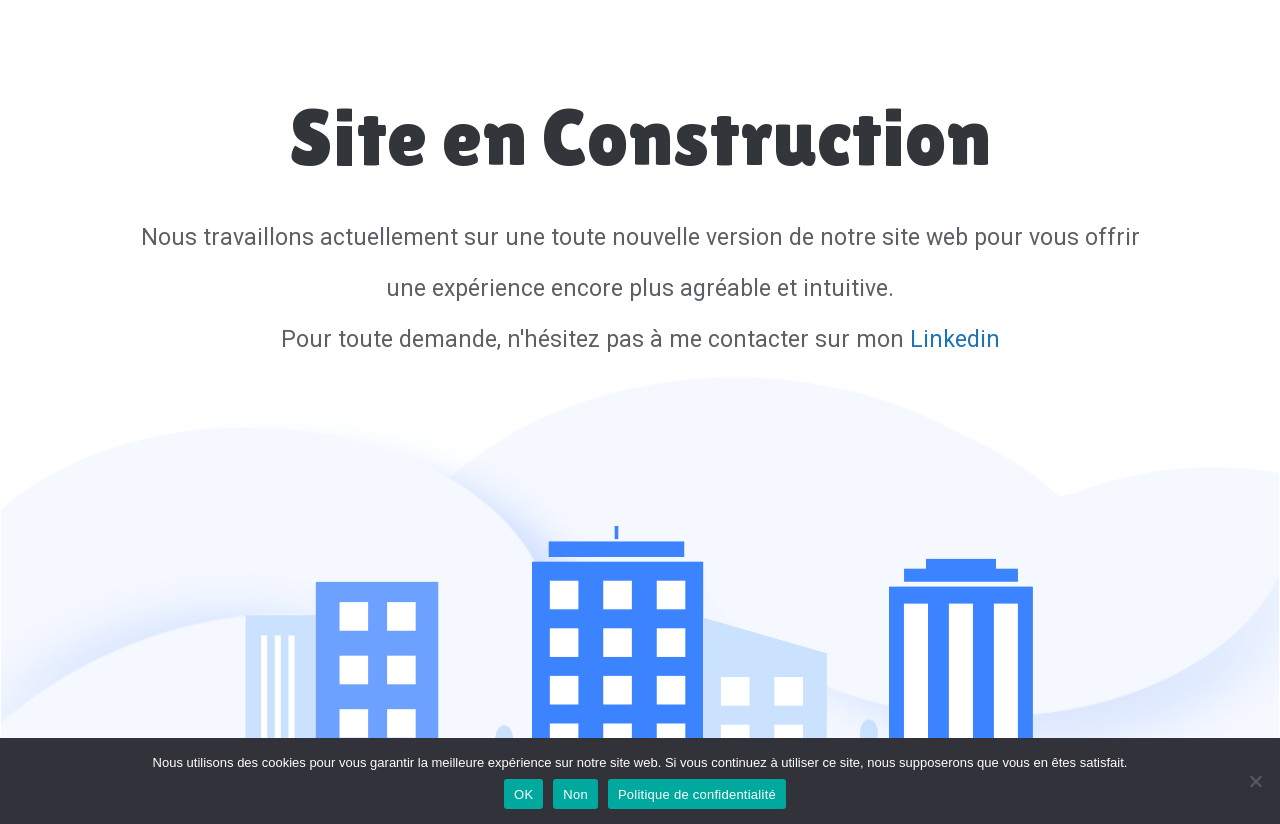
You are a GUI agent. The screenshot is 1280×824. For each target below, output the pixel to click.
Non (575, 794)
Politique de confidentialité (697, 794)
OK (523, 794)
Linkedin (955, 339)
